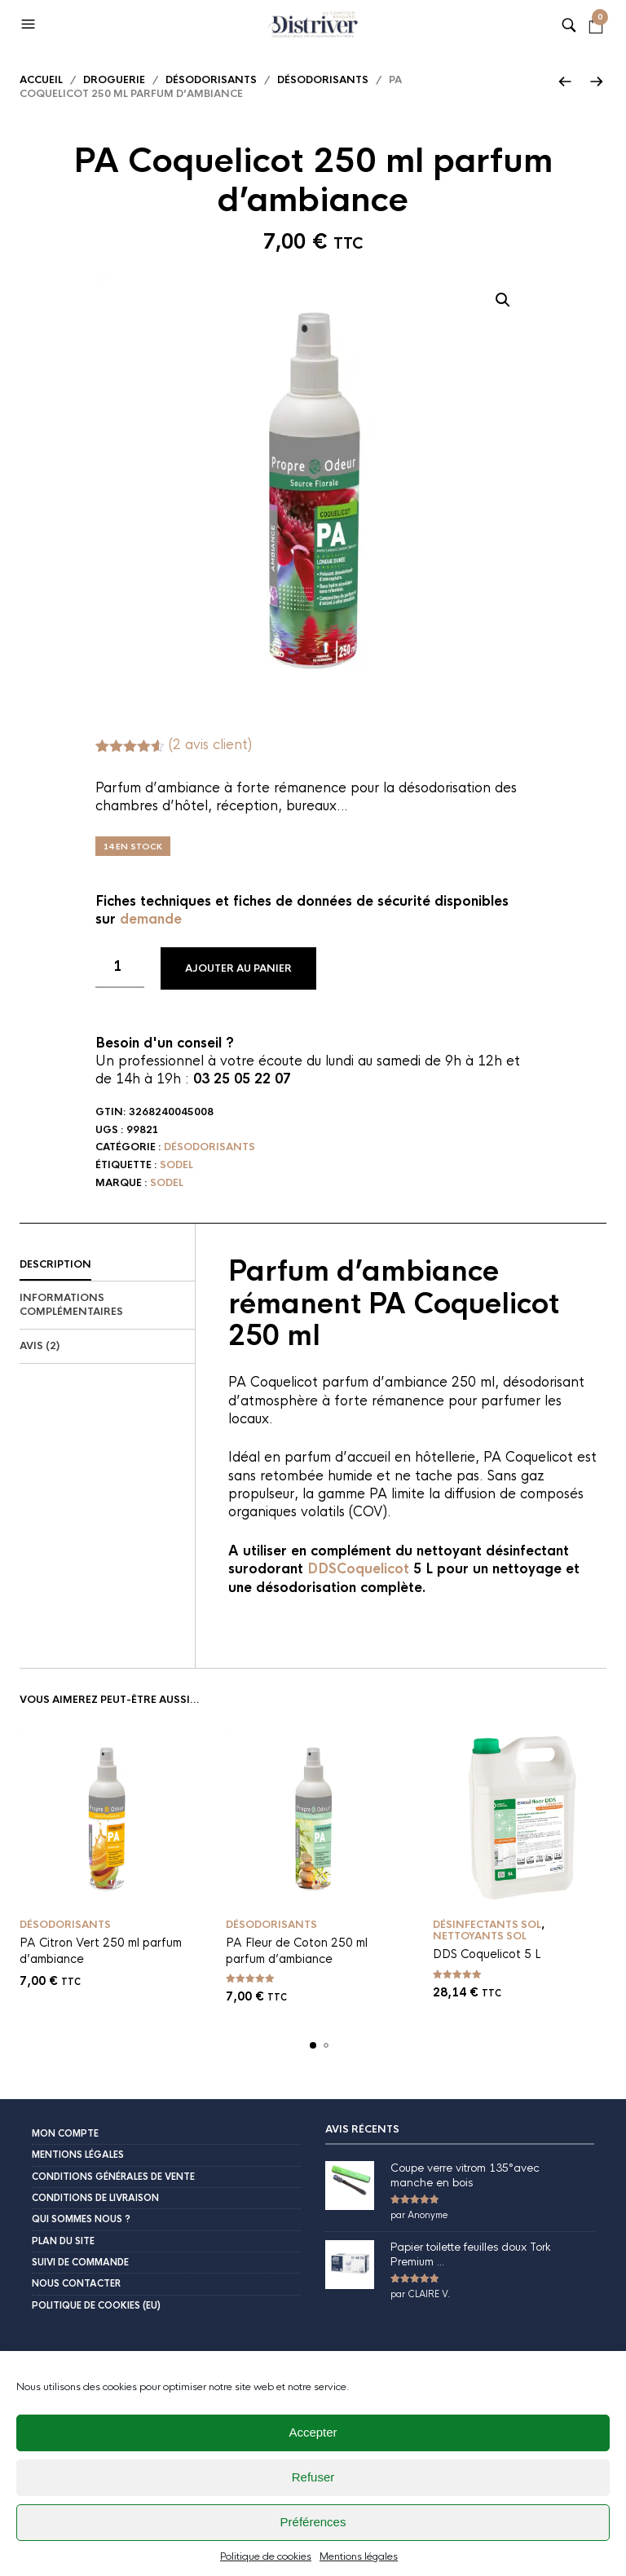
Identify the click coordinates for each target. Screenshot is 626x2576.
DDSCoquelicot (358, 1568)
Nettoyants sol (480, 1936)
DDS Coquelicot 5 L (486, 1954)
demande (151, 919)
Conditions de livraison (95, 2197)
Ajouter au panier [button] (179, 1891)
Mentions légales (78, 2154)
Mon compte (65, 2133)
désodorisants (322, 79)
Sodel (176, 1164)
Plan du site (63, 2241)
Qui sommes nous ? (81, 2219)
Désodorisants (211, 79)
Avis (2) (40, 1345)
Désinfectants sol (487, 1924)
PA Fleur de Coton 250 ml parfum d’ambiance (297, 1950)
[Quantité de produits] (119, 967)
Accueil (41, 79)
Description (55, 1264)
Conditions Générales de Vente (113, 2176)
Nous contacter (76, 2283)
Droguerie (114, 79)
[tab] (107, 1265)
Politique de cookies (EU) (96, 2305)
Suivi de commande (80, 2262)
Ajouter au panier (238, 968)
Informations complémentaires (71, 1304)
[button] (33, 24)
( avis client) (210, 744)
